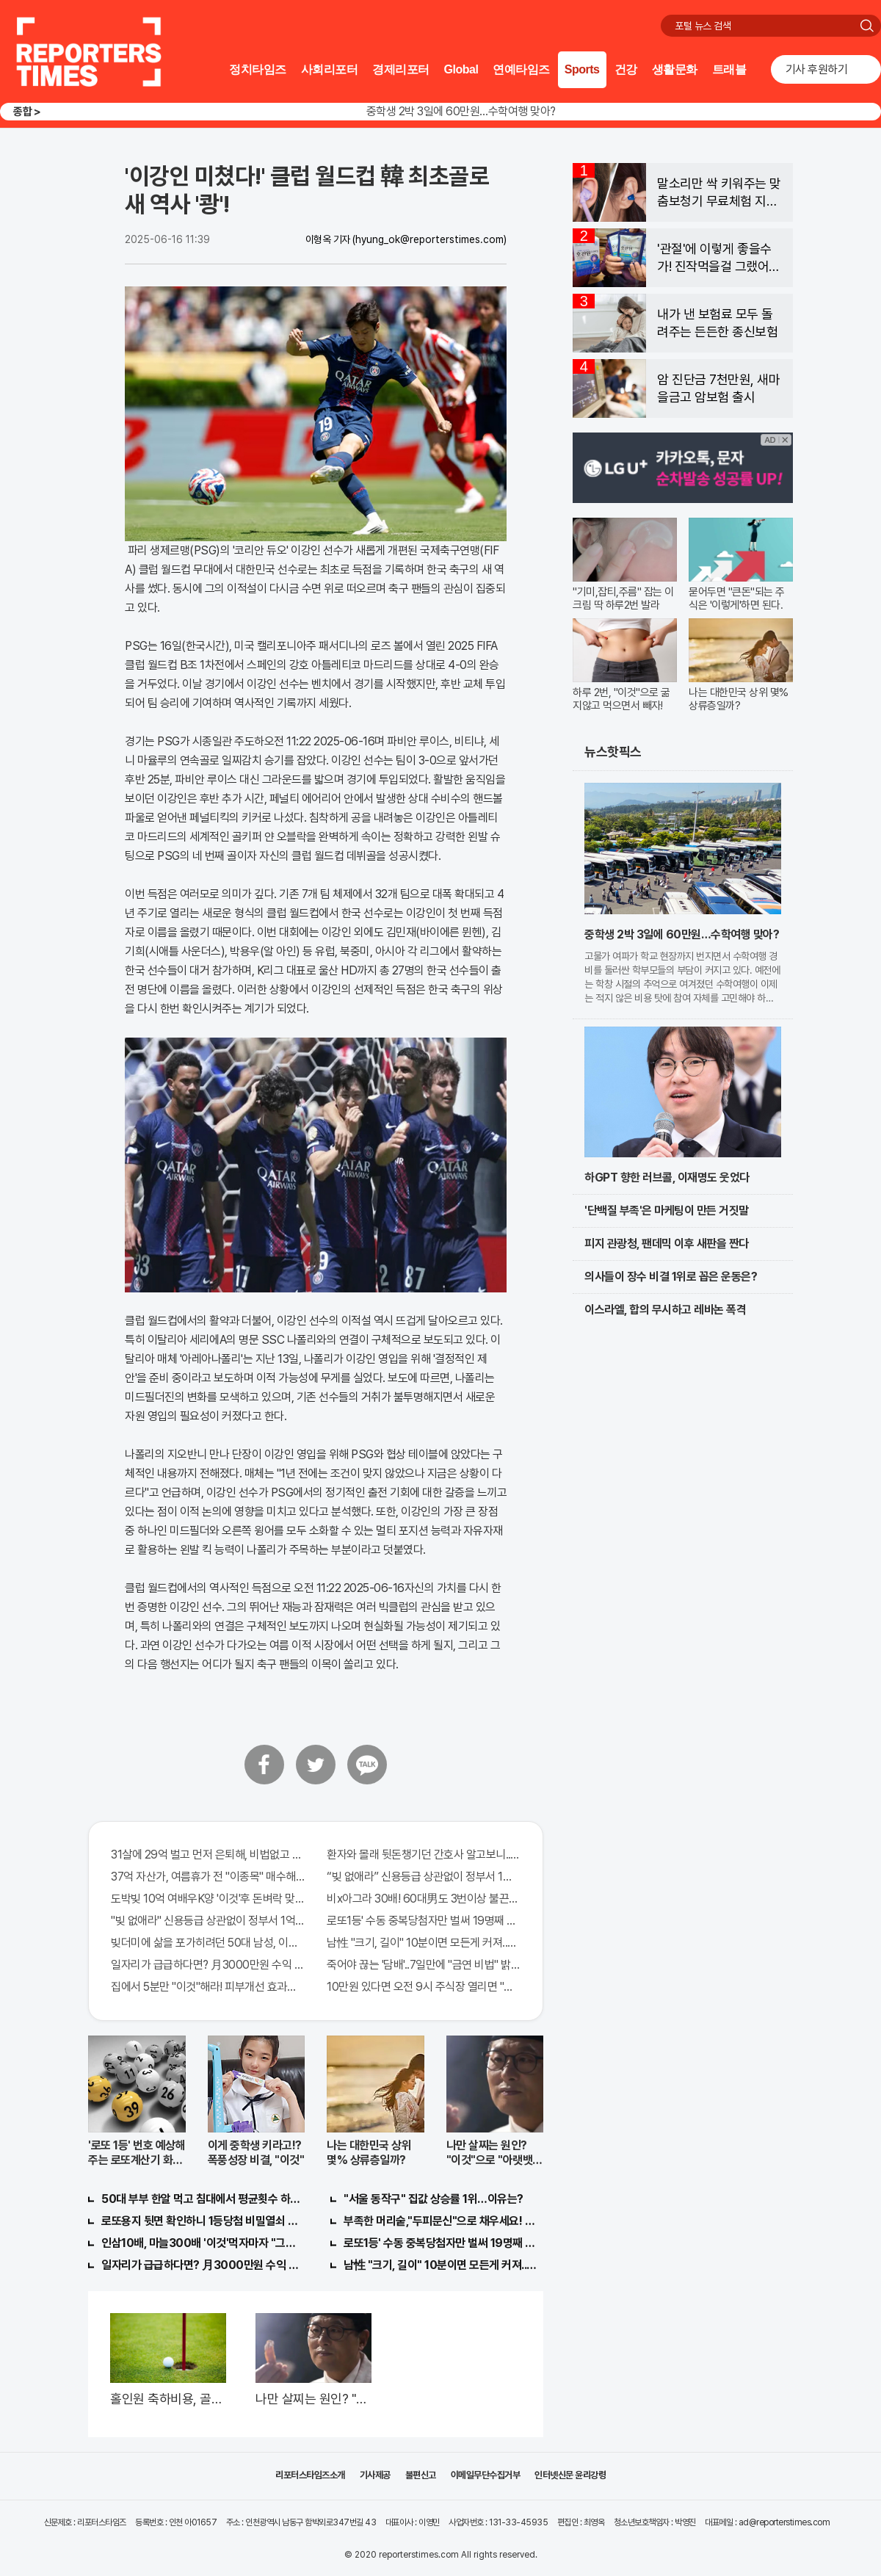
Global (461, 69)
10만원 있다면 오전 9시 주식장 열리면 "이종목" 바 (424, 1987)
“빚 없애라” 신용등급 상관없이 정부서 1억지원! (424, 1877)
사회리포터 (329, 69)
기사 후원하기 (817, 69)
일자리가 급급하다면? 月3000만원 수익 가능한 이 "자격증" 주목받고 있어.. (208, 1965)
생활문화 (674, 69)
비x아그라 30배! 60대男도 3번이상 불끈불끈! (424, 1899)
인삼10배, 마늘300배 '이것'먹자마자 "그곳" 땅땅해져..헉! (201, 2243)
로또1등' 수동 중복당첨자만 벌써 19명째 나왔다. (424, 1921)
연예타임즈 (521, 69)
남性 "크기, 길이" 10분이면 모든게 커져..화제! (424, 1943)
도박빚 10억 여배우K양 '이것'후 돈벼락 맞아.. (208, 1899)
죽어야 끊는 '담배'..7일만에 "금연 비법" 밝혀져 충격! (424, 1965)
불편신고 (420, 2475)
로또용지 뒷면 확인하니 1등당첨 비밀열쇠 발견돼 (201, 2221)
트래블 (729, 69)
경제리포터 (400, 69)
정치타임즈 (257, 69)
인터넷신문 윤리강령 (570, 2475)
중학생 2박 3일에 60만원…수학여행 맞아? (461, 111)
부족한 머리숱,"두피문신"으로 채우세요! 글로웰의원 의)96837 (443, 2221)
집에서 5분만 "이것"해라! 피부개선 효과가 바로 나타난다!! (208, 1987)
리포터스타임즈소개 (310, 2475)
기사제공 (375, 2475)
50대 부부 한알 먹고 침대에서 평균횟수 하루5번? (201, 2199)
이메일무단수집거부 (486, 2475)
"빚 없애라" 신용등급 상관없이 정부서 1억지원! (208, 1921)
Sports (582, 69)
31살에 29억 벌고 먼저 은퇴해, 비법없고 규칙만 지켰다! (208, 1855)
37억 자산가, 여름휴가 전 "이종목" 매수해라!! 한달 (208, 1877)
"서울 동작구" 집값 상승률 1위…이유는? (433, 2199)
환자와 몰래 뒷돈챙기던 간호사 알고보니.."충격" (424, 1855)
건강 (625, 69)
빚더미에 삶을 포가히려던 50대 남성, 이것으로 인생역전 (208, 1943)
